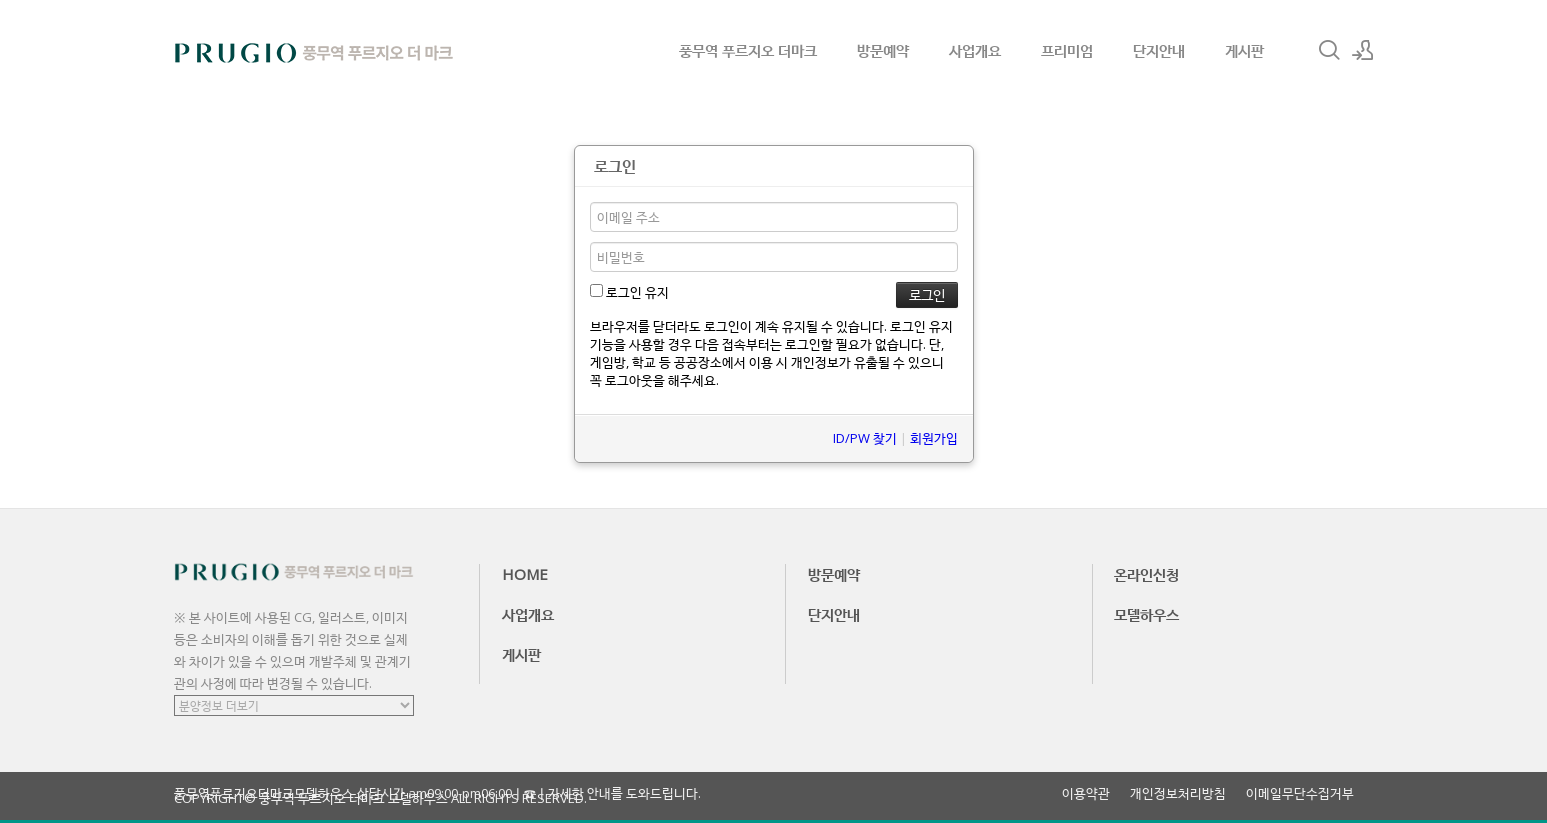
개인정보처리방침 (1178, 793)
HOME (525, 574)
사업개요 (975, 50)
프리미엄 (1067, 50)
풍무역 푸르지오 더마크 (748, 50)
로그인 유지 (629, 292)
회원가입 (934, 438)
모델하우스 (1146, 614)
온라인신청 (1146, 574)
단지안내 (1159, 50)
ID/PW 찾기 (865, 438)
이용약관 (1086, 793)
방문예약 (883, 50)
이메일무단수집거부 (1300, 793)
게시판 (1244, 50)
